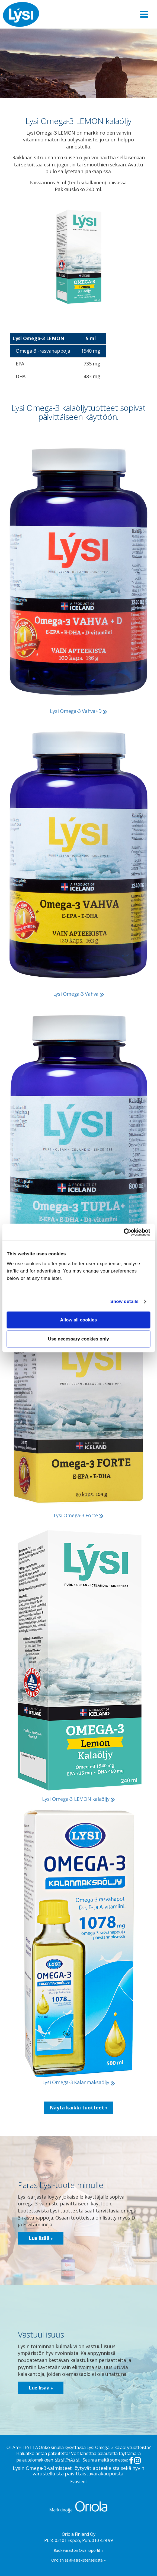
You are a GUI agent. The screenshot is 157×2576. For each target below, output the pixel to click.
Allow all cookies (78, 1319)
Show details (124, 1301)
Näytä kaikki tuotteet (78, 2107)
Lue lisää (41, 2238)
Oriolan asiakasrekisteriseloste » (78, 2560)
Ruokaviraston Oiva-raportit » (79, 2550)
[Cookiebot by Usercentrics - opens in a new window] (126, 1232)
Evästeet (78, 2482)
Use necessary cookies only (78, 1339)
